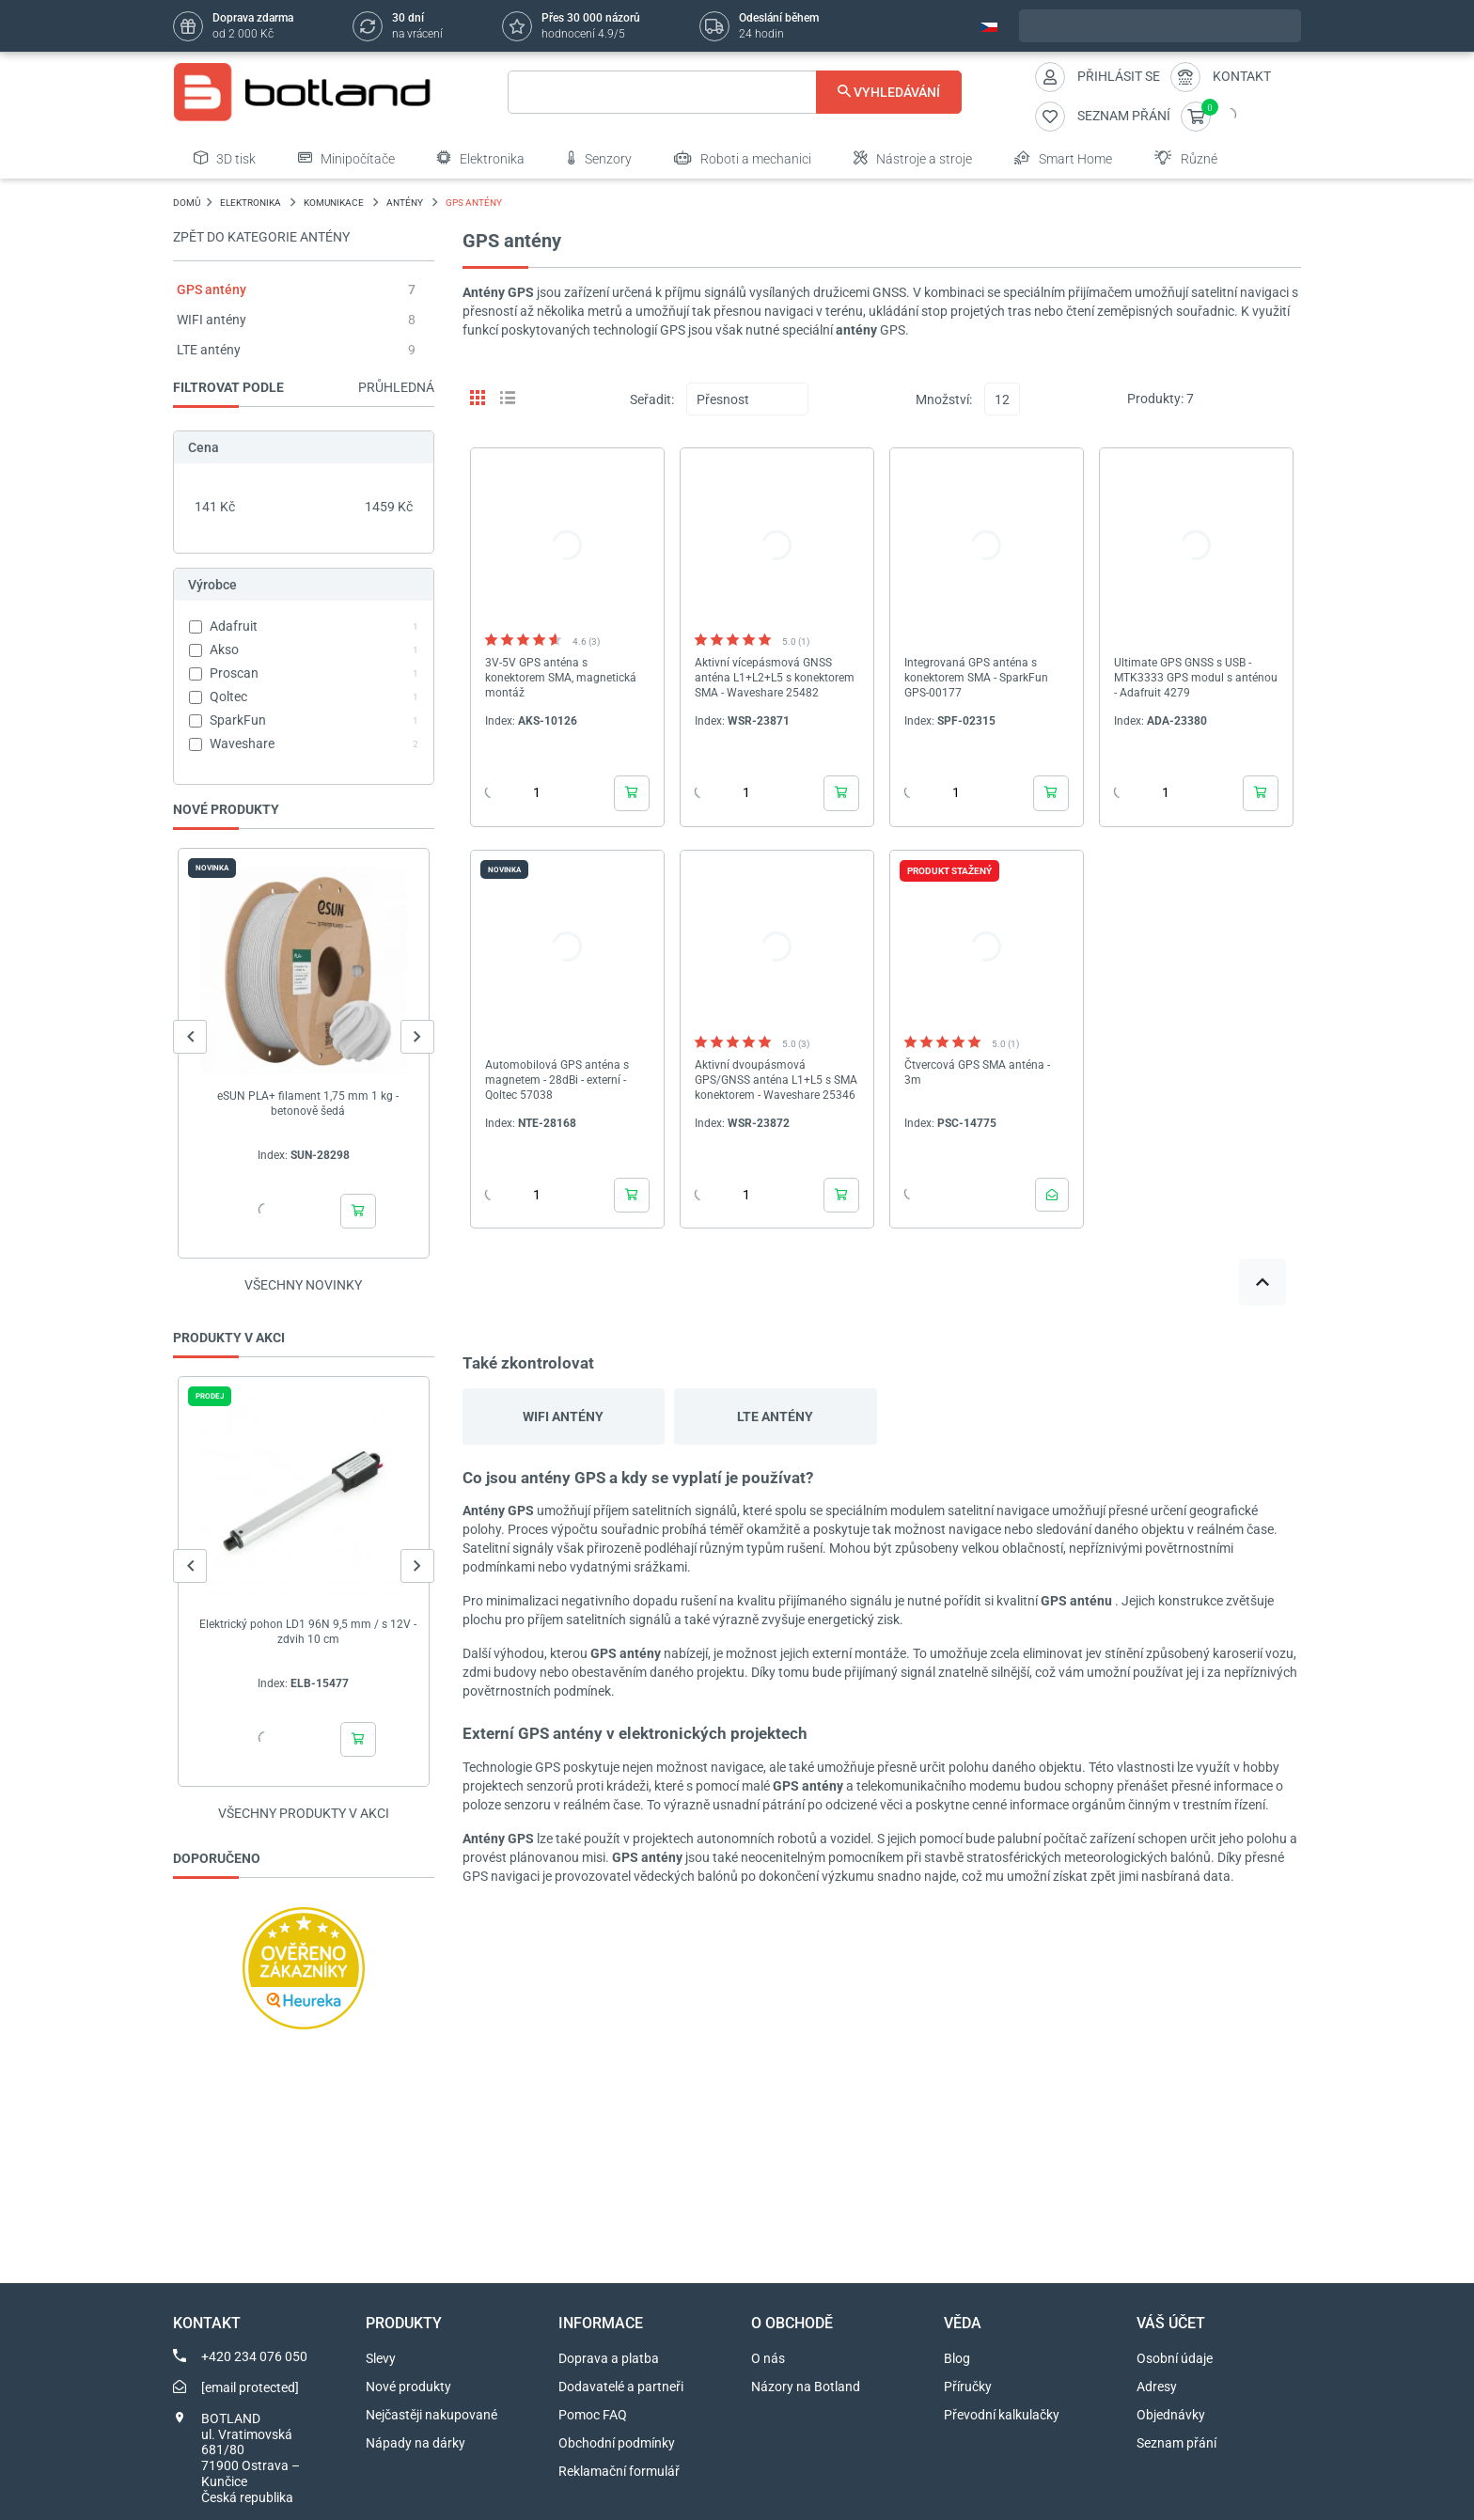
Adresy (1157, 2386)
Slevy (381, 2358)
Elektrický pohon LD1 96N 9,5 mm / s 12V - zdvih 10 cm (307, 1632)
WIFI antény (211, 319)
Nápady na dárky (415, 2442)
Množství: (944, 399)
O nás (768, 2358)
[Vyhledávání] (735, 92)
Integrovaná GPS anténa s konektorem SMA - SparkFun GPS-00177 (976, 677)
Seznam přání (1176, 2442)
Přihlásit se (1118, 76)
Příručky (968, 2386)
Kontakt (1242, 76)
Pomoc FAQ (592, 2414)
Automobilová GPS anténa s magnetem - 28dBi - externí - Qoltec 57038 (557, 1080)
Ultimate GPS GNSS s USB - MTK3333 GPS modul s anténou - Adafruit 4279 (1196, 677)
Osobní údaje (1175, 2358)
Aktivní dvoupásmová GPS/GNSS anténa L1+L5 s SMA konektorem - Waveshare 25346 (776, 1080)
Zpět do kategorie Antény (261, 236)
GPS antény (211, 289)
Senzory (599, 157)
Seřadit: (652, 399)
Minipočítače (346, 157)
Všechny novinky (303, 1284)
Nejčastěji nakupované (431, 2414)
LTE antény (209, 349)
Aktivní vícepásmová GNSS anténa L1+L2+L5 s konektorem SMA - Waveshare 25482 (775, 677)
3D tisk (225, 157)
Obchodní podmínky (616, 2442)
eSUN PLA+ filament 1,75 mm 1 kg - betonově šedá (308, 1103)
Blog (957, 2358)
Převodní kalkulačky (1001, 2414)
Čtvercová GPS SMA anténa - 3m (977, 1072)
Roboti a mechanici (742, 157)
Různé (1185, 157)
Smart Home (1063, 157)
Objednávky (1171, 2414)
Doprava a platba (608, 2358)
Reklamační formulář (619, 2471)
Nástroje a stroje (913, 157)
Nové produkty (408, 2386)
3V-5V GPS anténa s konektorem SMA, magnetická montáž (560, 677)
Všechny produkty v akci (303, 1813)
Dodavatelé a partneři (620, 2386)
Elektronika (481, 157)
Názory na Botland (805, 2386)
